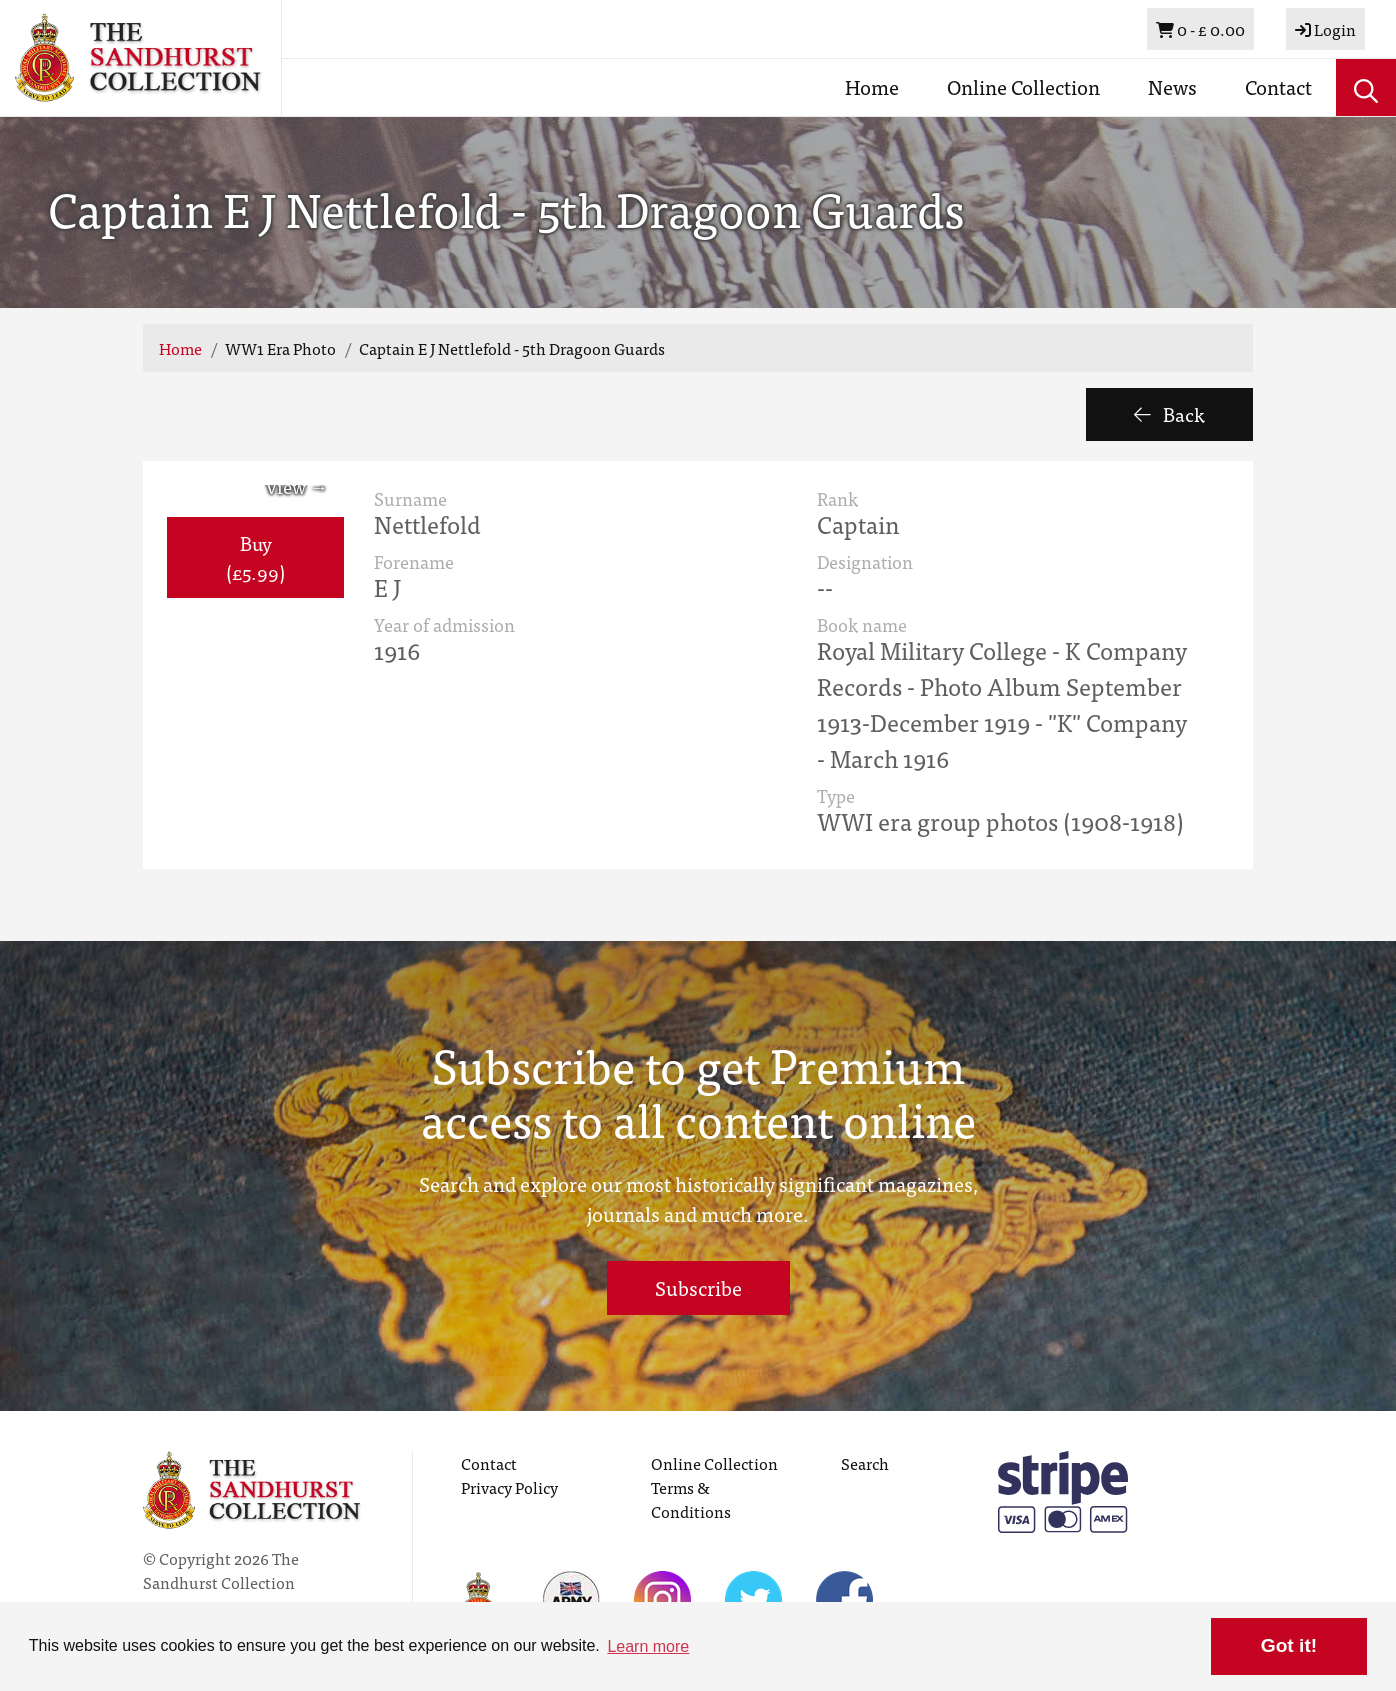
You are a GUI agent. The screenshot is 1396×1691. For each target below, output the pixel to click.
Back (1169, 413)
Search (865, 1463)
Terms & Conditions (691, 1499)
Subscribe (698, 1287)
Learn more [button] (648, 1646)
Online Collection (1023, 86)
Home (872, 86)
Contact (1278, 86)
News (1172, 86)
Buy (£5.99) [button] (255, 557)
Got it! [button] (1289, 1645)
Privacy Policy (509, 1487)
